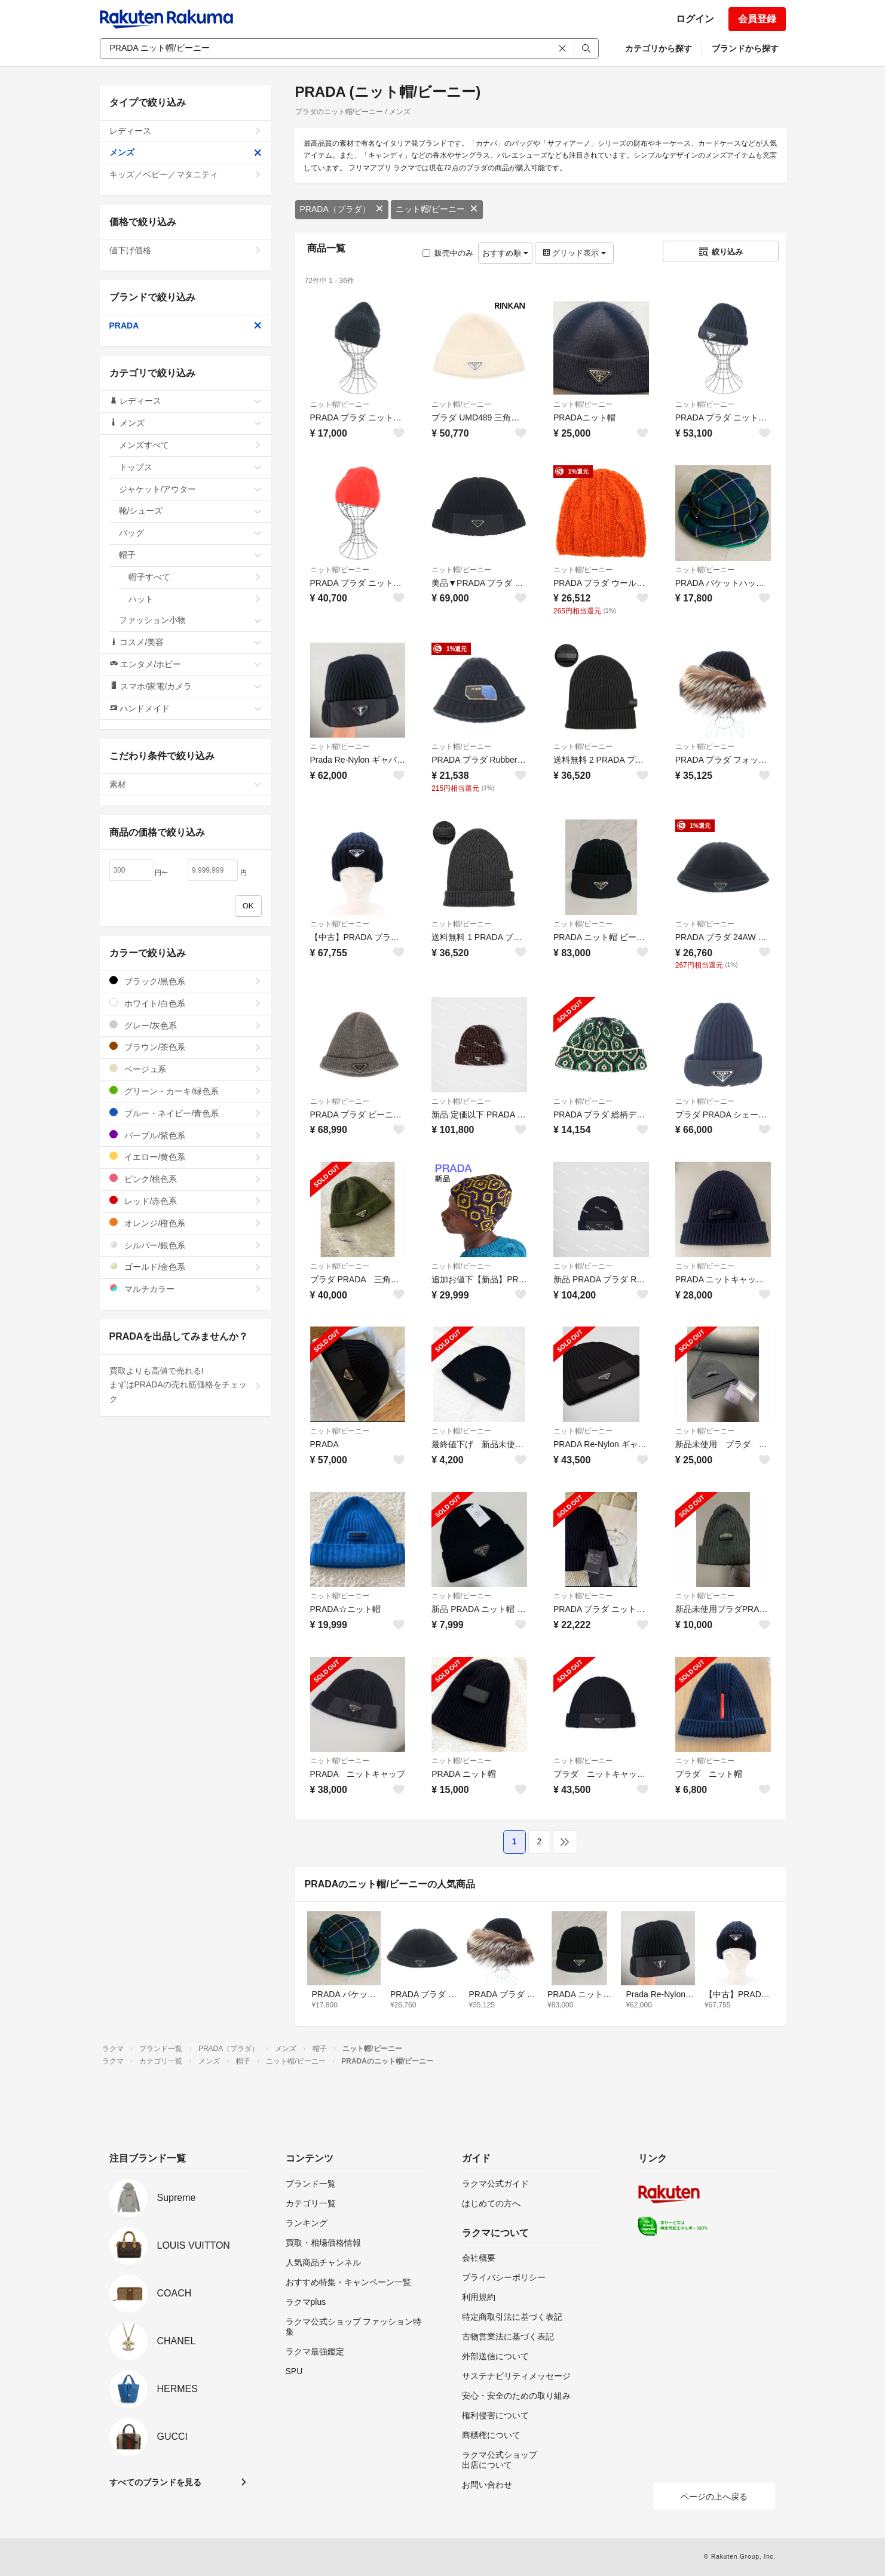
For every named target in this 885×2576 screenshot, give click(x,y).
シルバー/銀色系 (185, 1245)
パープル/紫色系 (185, 1135)
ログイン (695, 19)
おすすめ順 (505, 252)
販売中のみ (447, 252)
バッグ (190, 533)
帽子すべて (195, 577)
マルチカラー (185, 1289)
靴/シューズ (190, 510)
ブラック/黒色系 (185, 981)
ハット (195, 599)
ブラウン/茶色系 (185, 1047)
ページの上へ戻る (714, 2496)
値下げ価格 (185, 250)
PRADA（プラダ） (342, 209)
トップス (190, 467)
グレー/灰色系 (185, 1025)
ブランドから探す (745, 48)
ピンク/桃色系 (185, 1179)
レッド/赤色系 (185, 1201)
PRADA (185, 325)
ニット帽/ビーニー (437, 209)
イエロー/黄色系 (185, 1157)
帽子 (190, 555)
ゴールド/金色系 (185, 1266)
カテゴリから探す (658, 48)
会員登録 (757, 19)
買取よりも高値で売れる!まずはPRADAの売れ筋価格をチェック (185, 1385)
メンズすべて (190, 445)
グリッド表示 (574, 252)
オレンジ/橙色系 (185, 1223)
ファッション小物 (190, 620)
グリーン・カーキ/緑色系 (185, 1091)
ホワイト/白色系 (185, 1003)
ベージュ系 (185, 1069)
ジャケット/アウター (190, 489)
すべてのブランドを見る (155, 2482)
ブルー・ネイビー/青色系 (185, 1113)
